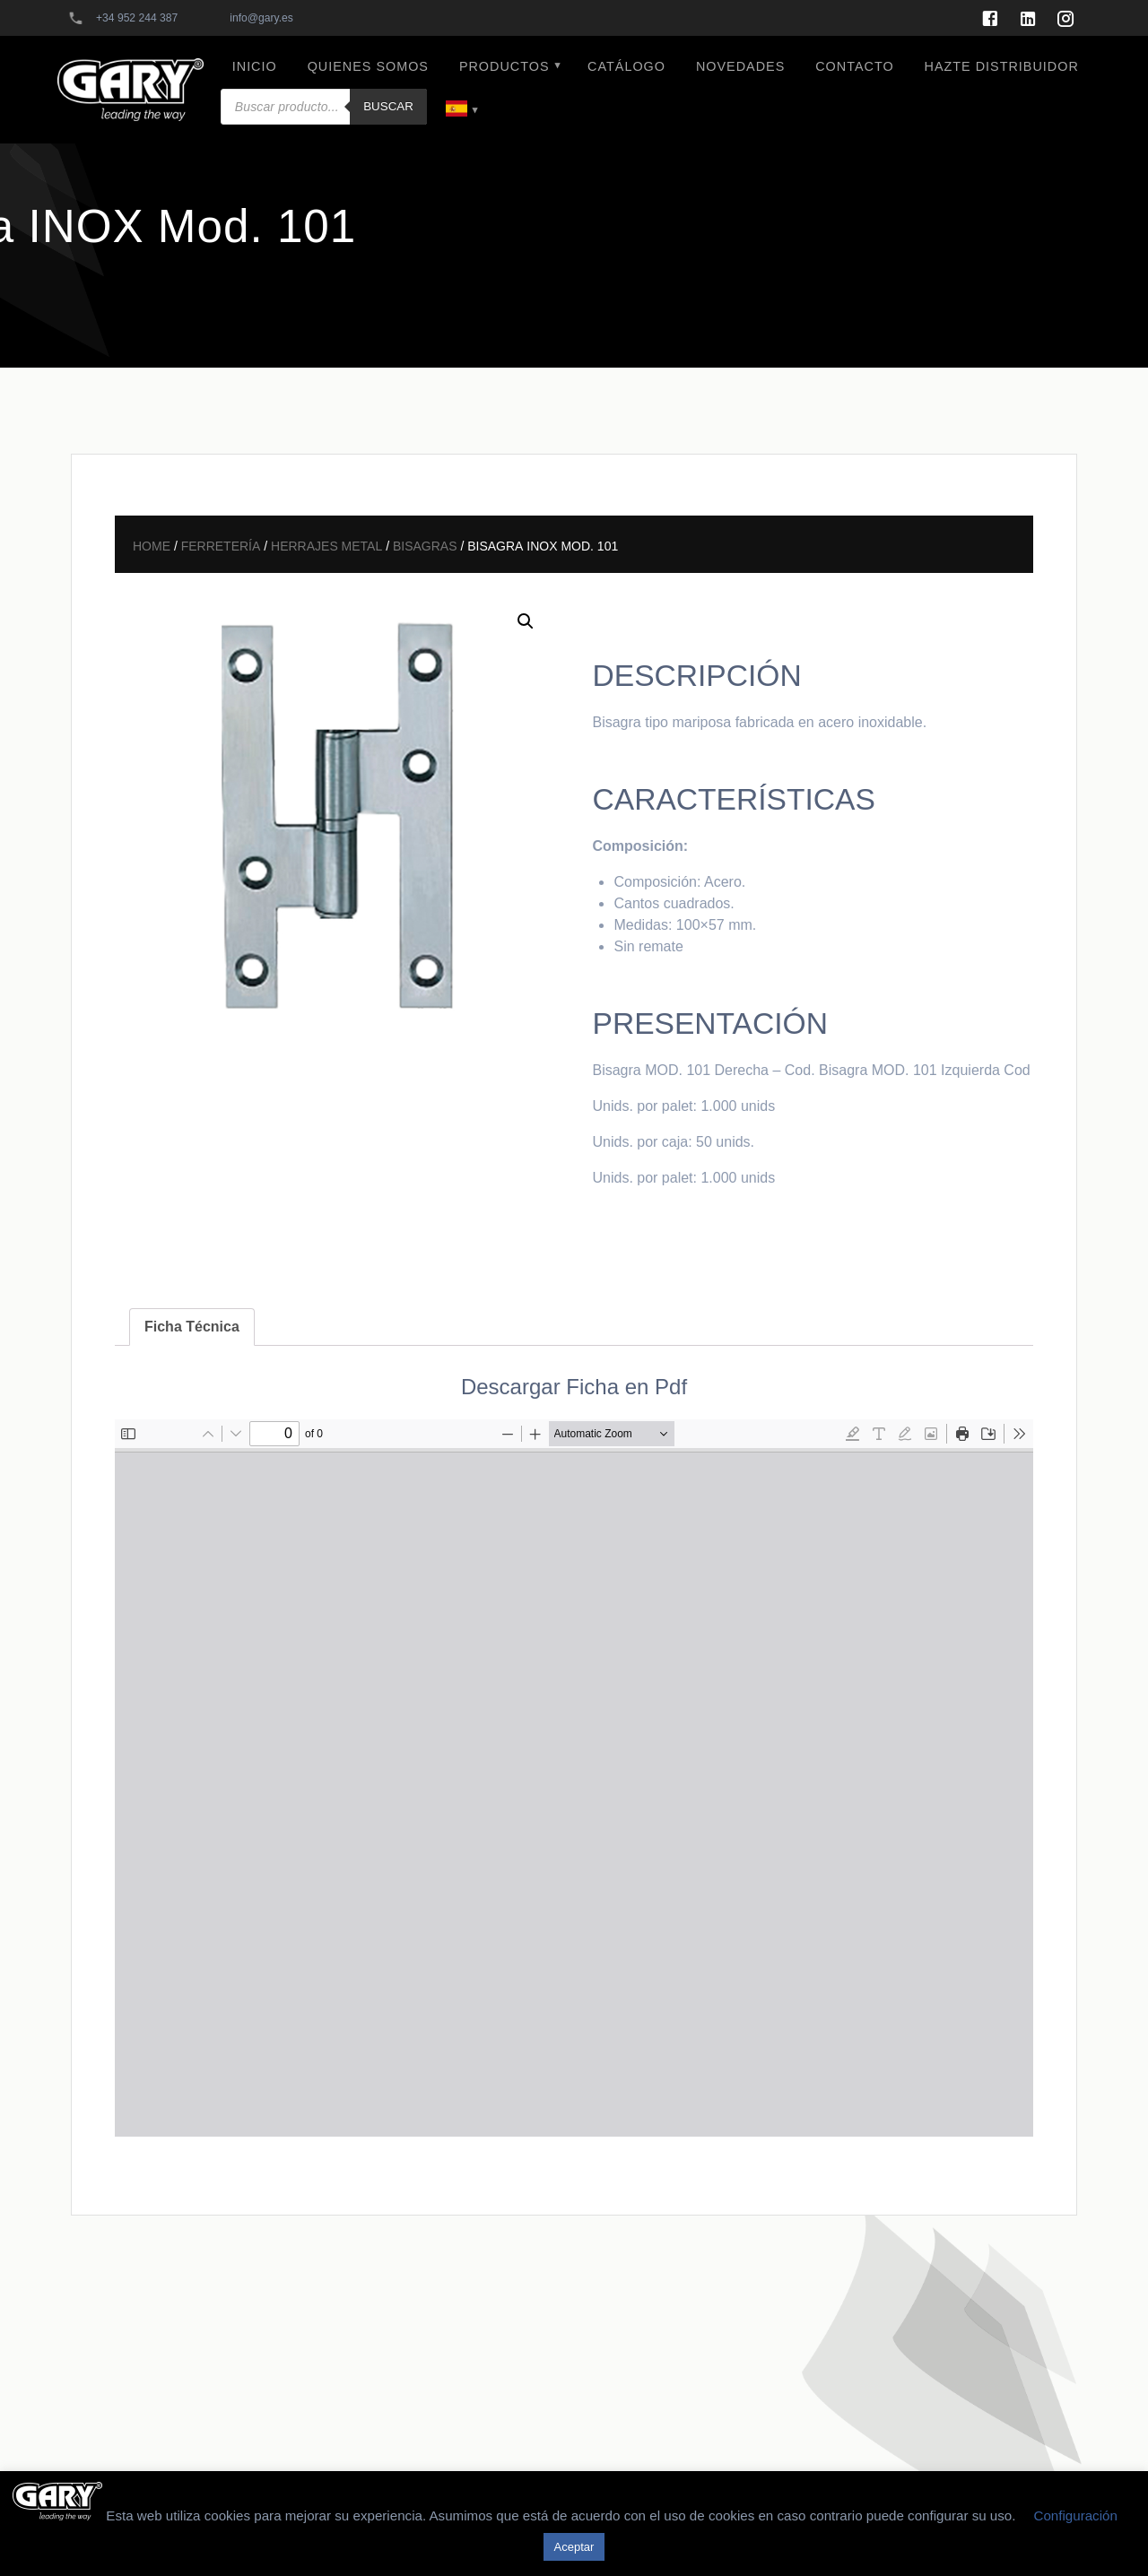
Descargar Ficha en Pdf (574, 1387)
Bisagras (425, 544)
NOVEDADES (740, 66)
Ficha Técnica (191, 1326)
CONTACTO (854, 66)
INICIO (254, 66)
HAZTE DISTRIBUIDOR (1002, 66)
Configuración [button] (1075, 2515)
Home (151, 544)
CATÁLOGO (626, 66)
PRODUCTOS (504, 66)
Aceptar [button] (574, 2547)
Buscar (388, 106)
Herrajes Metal (326, 544)
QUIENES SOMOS (368, 66)
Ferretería (221, 544)
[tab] (192, 1327)
